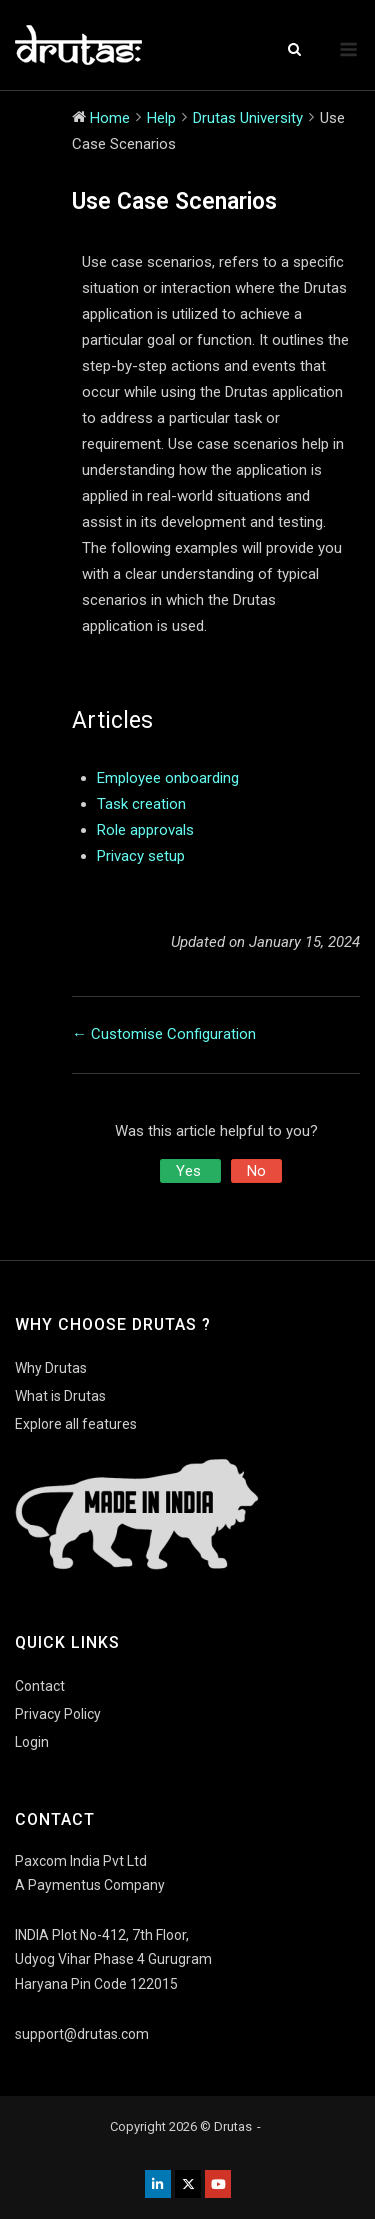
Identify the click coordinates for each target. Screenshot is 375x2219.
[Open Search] (294, 50)
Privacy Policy (58, 1714)
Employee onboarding (168, 778)
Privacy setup (141, 856)
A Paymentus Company (90, 1885)
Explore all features (76, 1424)
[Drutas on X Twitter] (188, 2184)
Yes (190, 1171)
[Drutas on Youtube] (218, 2184)
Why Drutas (51, 1368)
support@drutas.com (82, 2034)
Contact (40, 1686)
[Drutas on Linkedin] (158, 2184)
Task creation (141, 804)
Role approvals (145, 830)
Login (32, 1742)
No (256, 1171)
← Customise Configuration (164, 1034)
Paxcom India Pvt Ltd (81, 1861)
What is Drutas (60, 1396)
